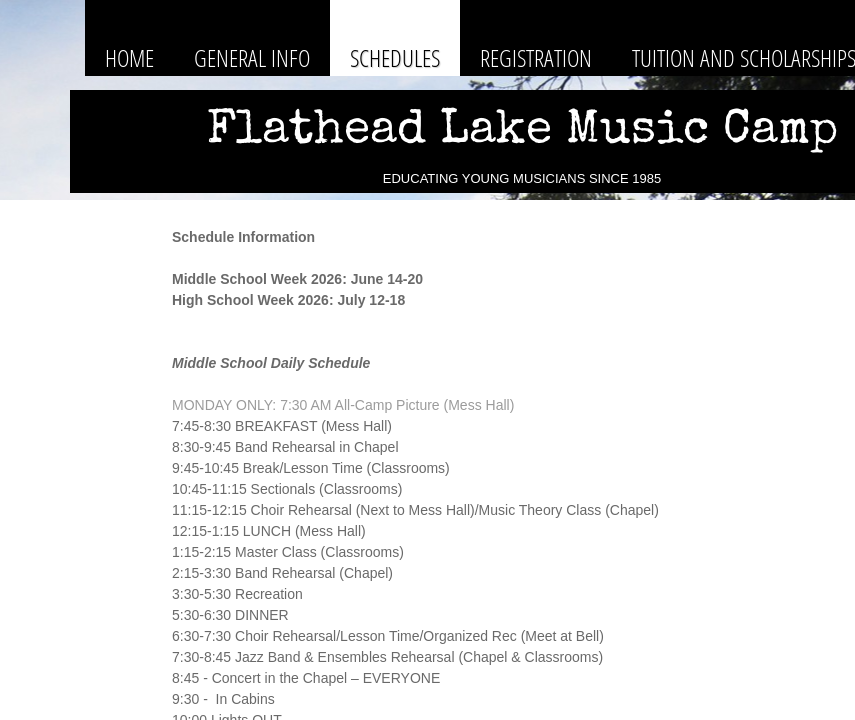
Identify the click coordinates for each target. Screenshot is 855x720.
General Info (252, 57)
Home (129, 57)
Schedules (395, 57)
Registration (536, 57)
